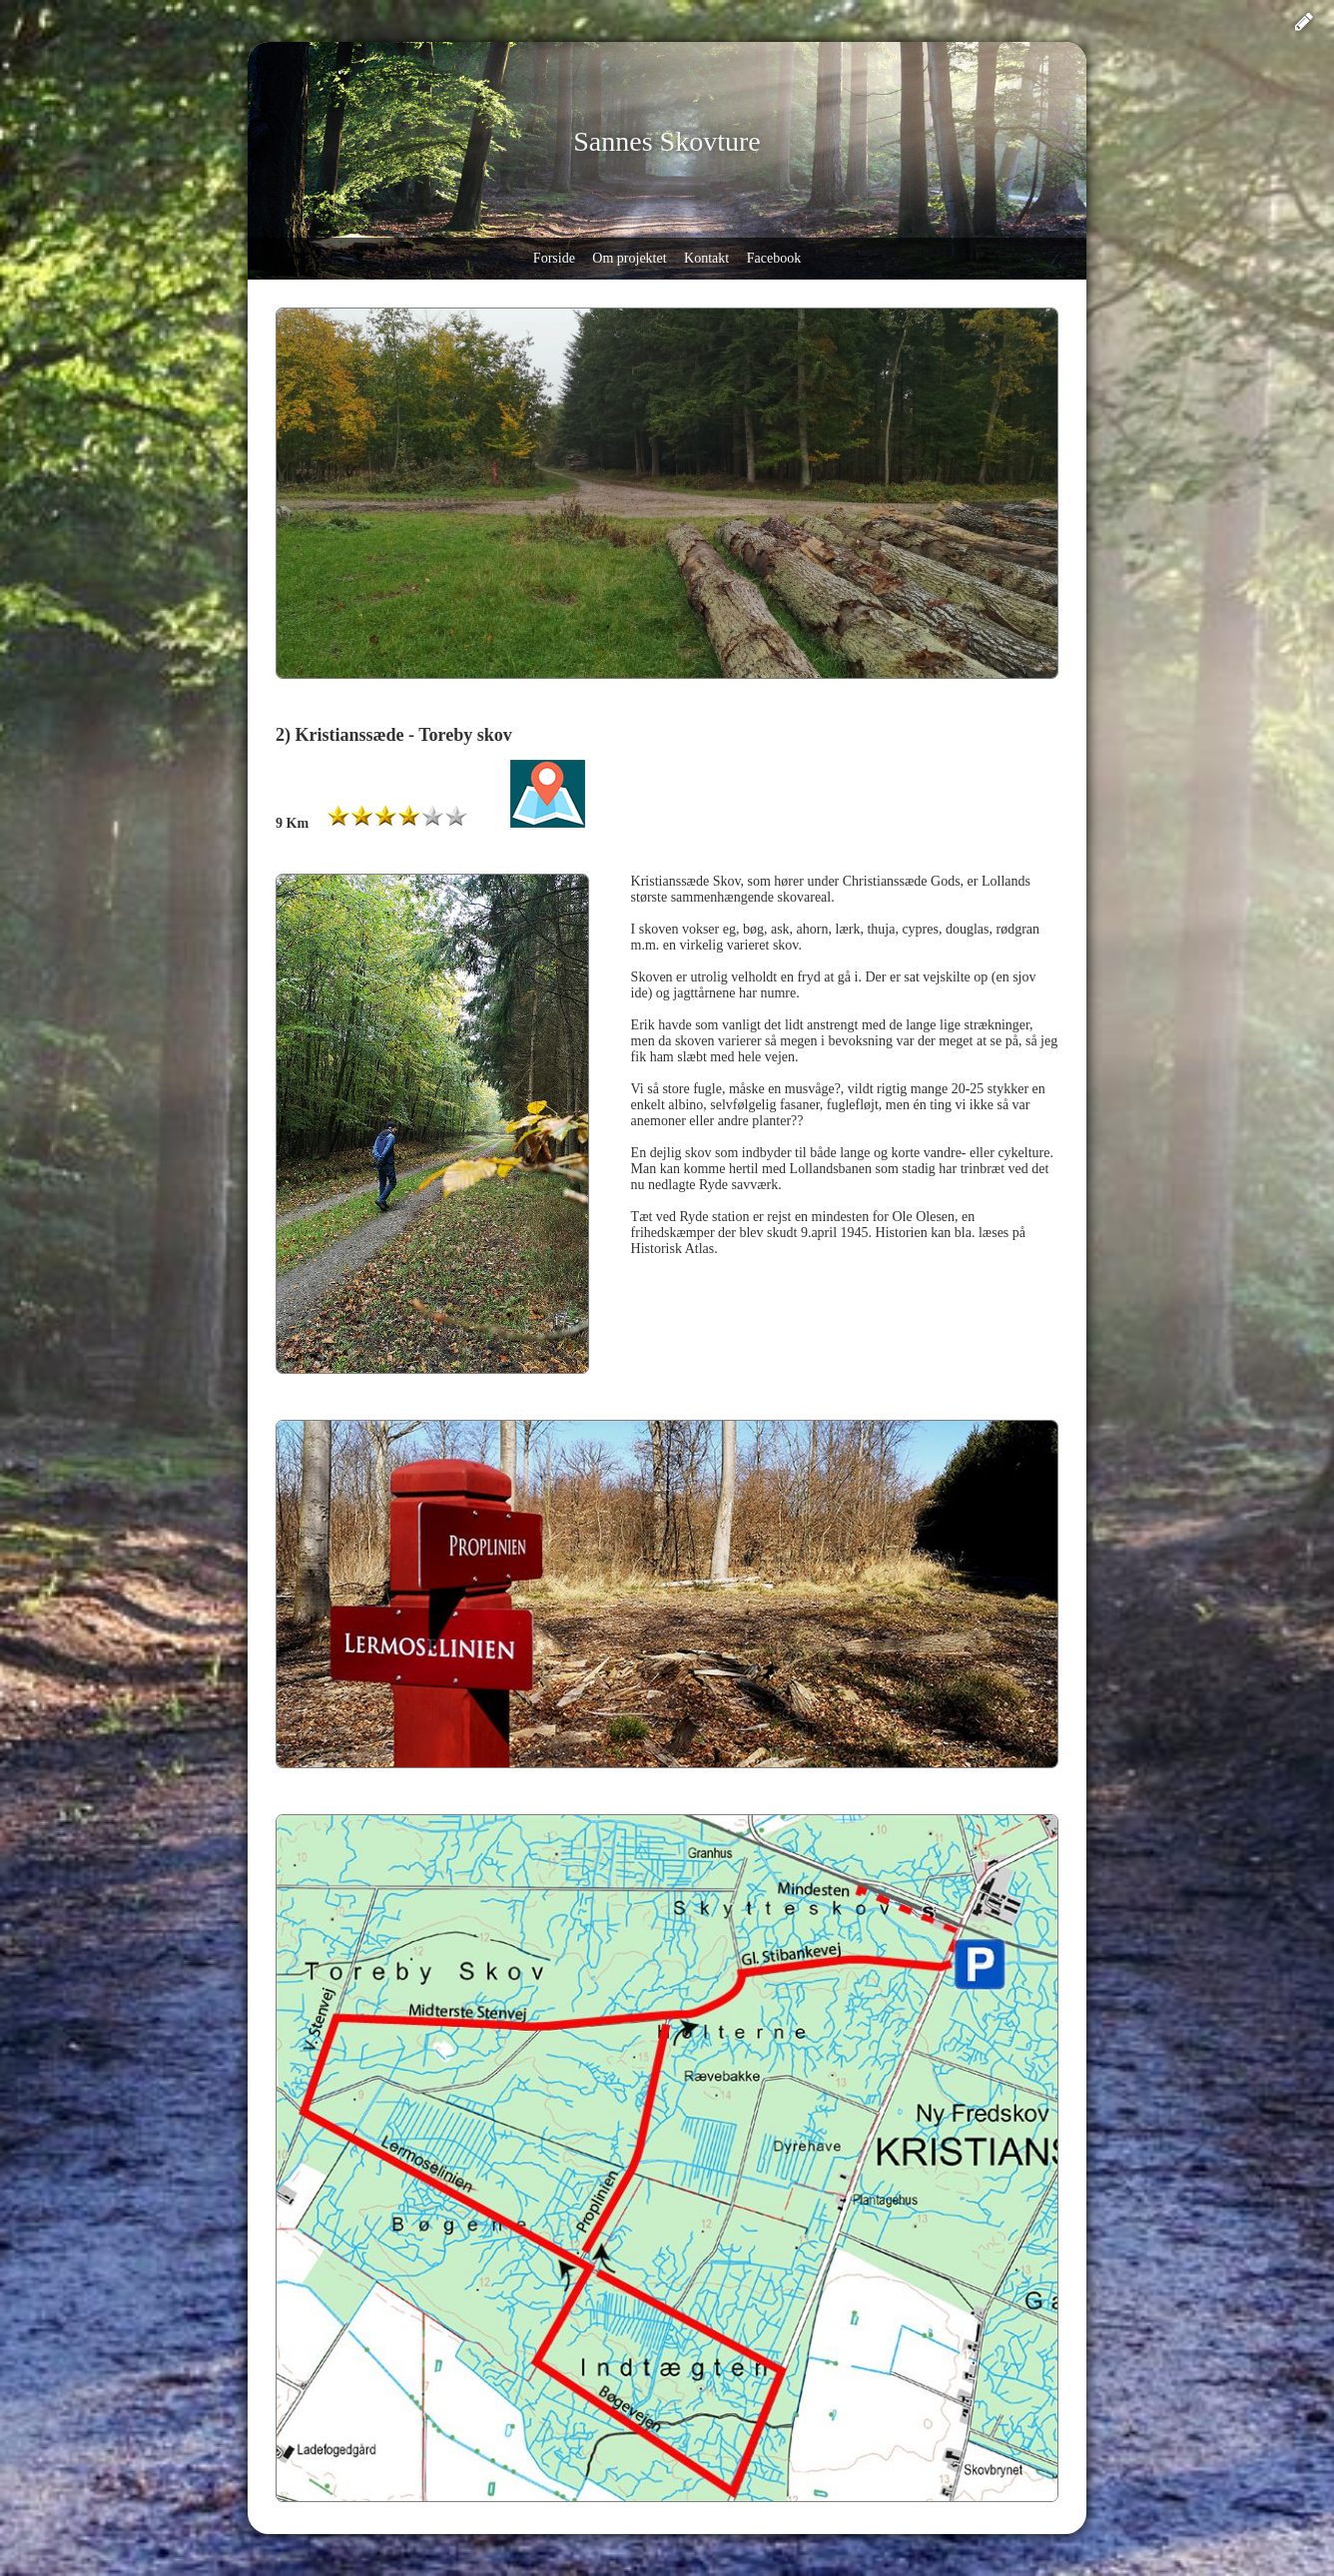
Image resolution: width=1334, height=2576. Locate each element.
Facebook (774, 258)
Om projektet (629, 258)
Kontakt (706, 258)
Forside (554, 258)
